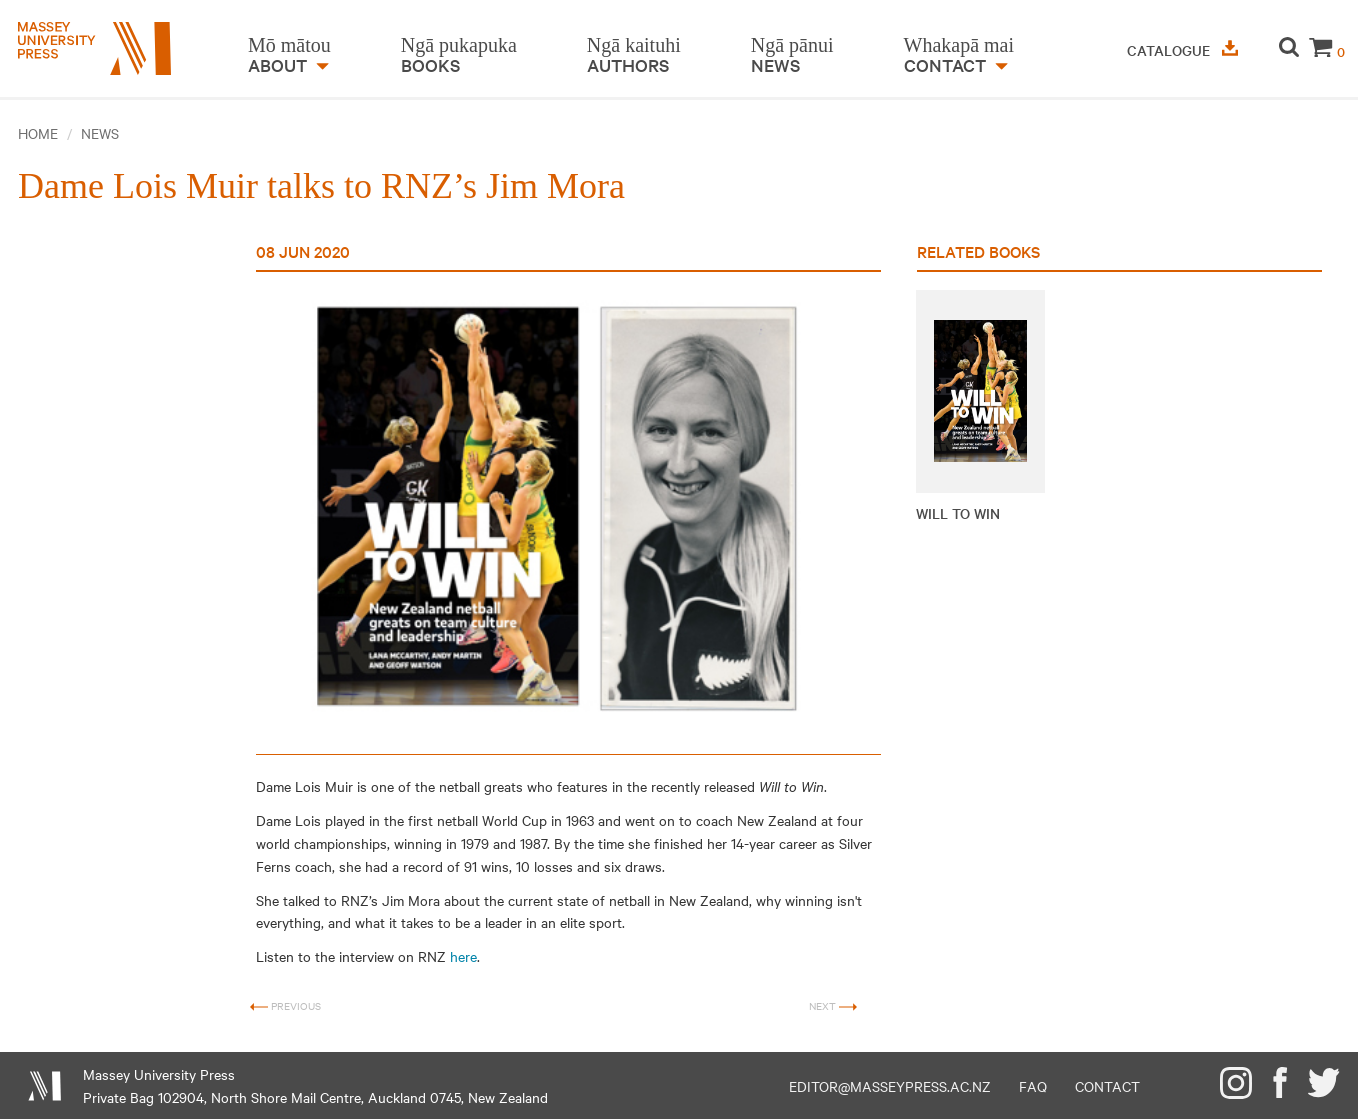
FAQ (1033, 1086)
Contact (1107, 1086)
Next (833, 1007)
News (100, 133)
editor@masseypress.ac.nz (890, 1086)
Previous (285, 1007)
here (463, 956)
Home (38, 133)
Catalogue (1182, 50)
